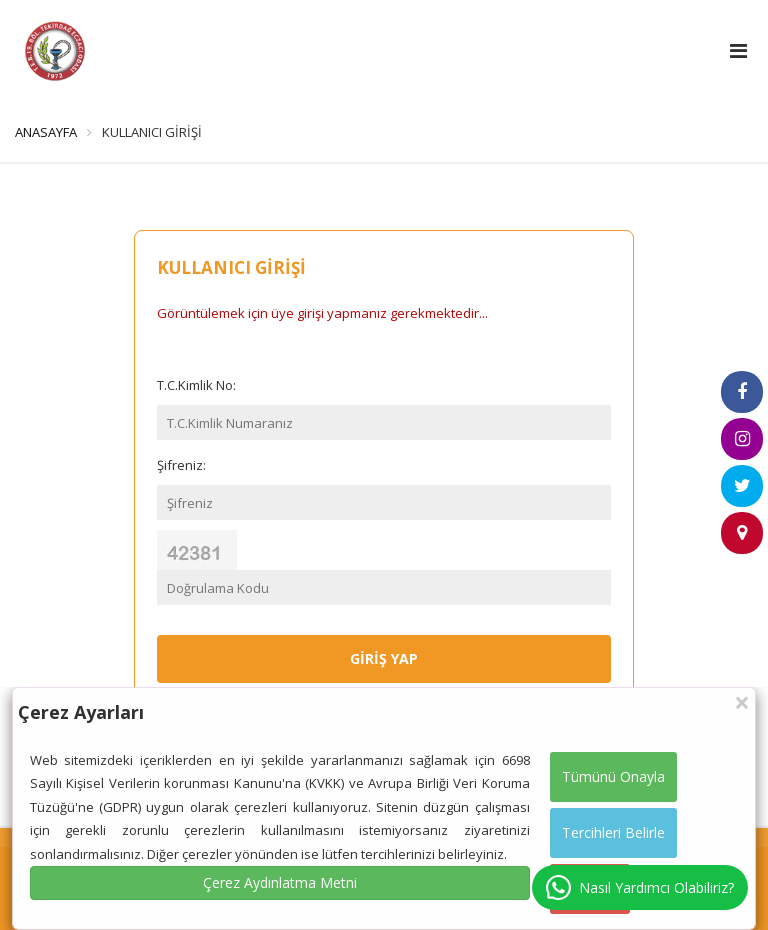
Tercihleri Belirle (613, 832)
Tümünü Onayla (613, 776)
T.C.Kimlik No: (196, 385)
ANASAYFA (46, 132)
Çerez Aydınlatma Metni (280, 882)
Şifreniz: (181, 465)
